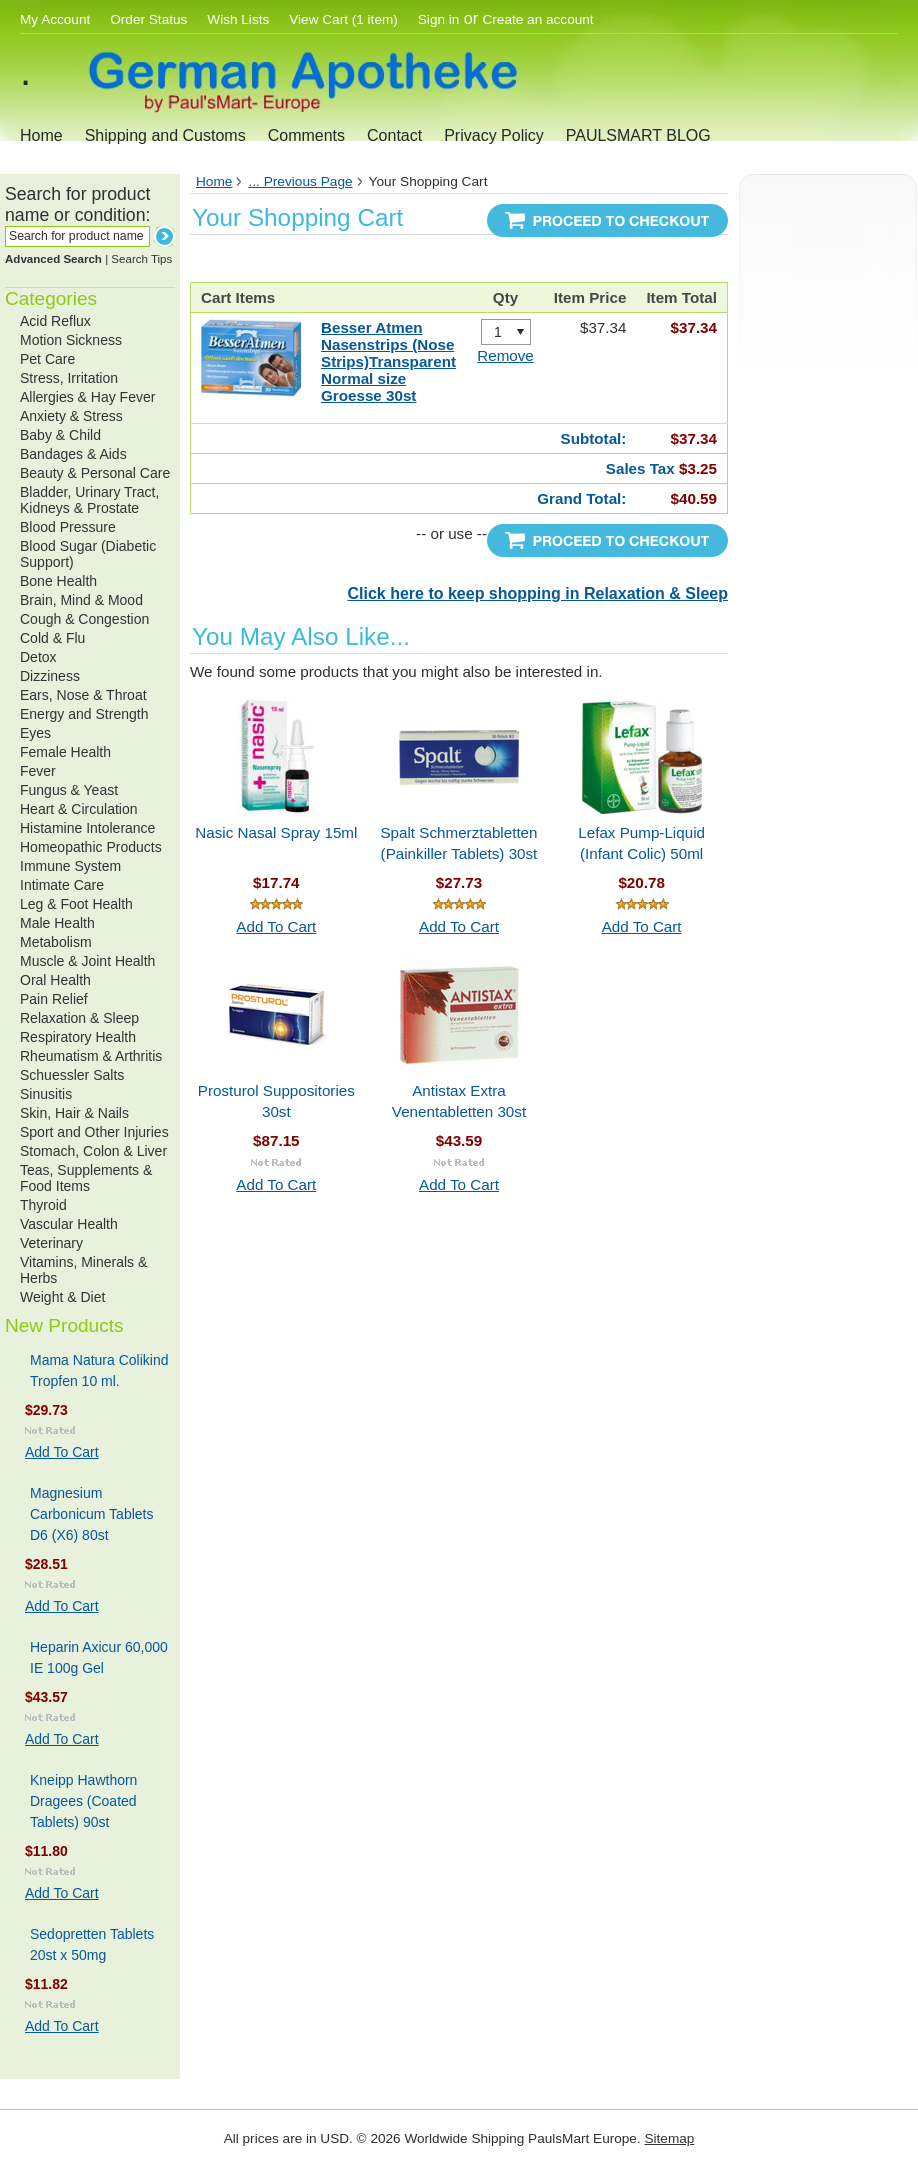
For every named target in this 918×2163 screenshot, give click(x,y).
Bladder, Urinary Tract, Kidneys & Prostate (89, 500)
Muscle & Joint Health (87, 961)
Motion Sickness (71, 340)
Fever (38, 771)
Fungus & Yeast (69, 790)
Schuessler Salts (72, 1075)
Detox (38, 657)
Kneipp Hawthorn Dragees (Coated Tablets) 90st (83, 1801)
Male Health (57, 923)
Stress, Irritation (69, 378)
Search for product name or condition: (77, 204)
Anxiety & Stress (71, 416)
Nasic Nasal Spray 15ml (276, 832)
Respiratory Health (78, 1037)
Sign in (439, 19)
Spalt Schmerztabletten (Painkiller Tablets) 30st (458, 843)
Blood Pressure (68, 527)
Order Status (148, 19)
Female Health (65, 752)
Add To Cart (62, 1452)
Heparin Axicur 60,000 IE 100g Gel (99, 1657)
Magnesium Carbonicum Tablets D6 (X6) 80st (91, 1514)
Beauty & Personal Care (95, 473)
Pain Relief (54, 999)
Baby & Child (60, 435)
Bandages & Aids (73, 454)
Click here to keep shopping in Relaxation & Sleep (537, 593)
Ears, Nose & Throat (83, 695)
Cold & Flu (52, 638)
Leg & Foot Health (76, 904)
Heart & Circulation (79, 809)
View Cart (343, 19)
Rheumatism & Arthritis (91, 1056)
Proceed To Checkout (607, 220)
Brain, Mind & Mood (81, 600)
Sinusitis (46, 1094)
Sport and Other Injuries (94, 1132)
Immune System (70, 866)
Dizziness (50, 676)
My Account (55, 19)
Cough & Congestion (84, 619)
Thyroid (43, 1205)
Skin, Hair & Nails (74, 1113)
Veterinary (51, 1243)
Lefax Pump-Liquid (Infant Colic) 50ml (641, 843)
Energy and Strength (84, 714)
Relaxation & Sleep (79, 1018)
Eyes (35, 733)
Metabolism (56, 942)
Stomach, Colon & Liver (93, 1151)
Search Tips (141, 259)
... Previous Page (300, 181)
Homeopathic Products (91, 847)
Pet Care (47, 359)
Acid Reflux (55, 321)
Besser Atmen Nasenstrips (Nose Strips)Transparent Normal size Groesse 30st (388, 361)
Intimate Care (62, 885)
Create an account (538, 19)
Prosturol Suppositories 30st (276, 1101)
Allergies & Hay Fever (87, 397)
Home (41, 135)
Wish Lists (238, 19)
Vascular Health (69, 1224)
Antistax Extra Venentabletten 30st (459, 1101)
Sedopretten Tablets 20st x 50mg (92, 1944)
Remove (505, 355)
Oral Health (55, 980)
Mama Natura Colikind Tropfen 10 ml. (99, 1370)
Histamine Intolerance (87, 828)
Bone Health (58, 581)
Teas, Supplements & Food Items (86, 1178)
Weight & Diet (62, 1297)
